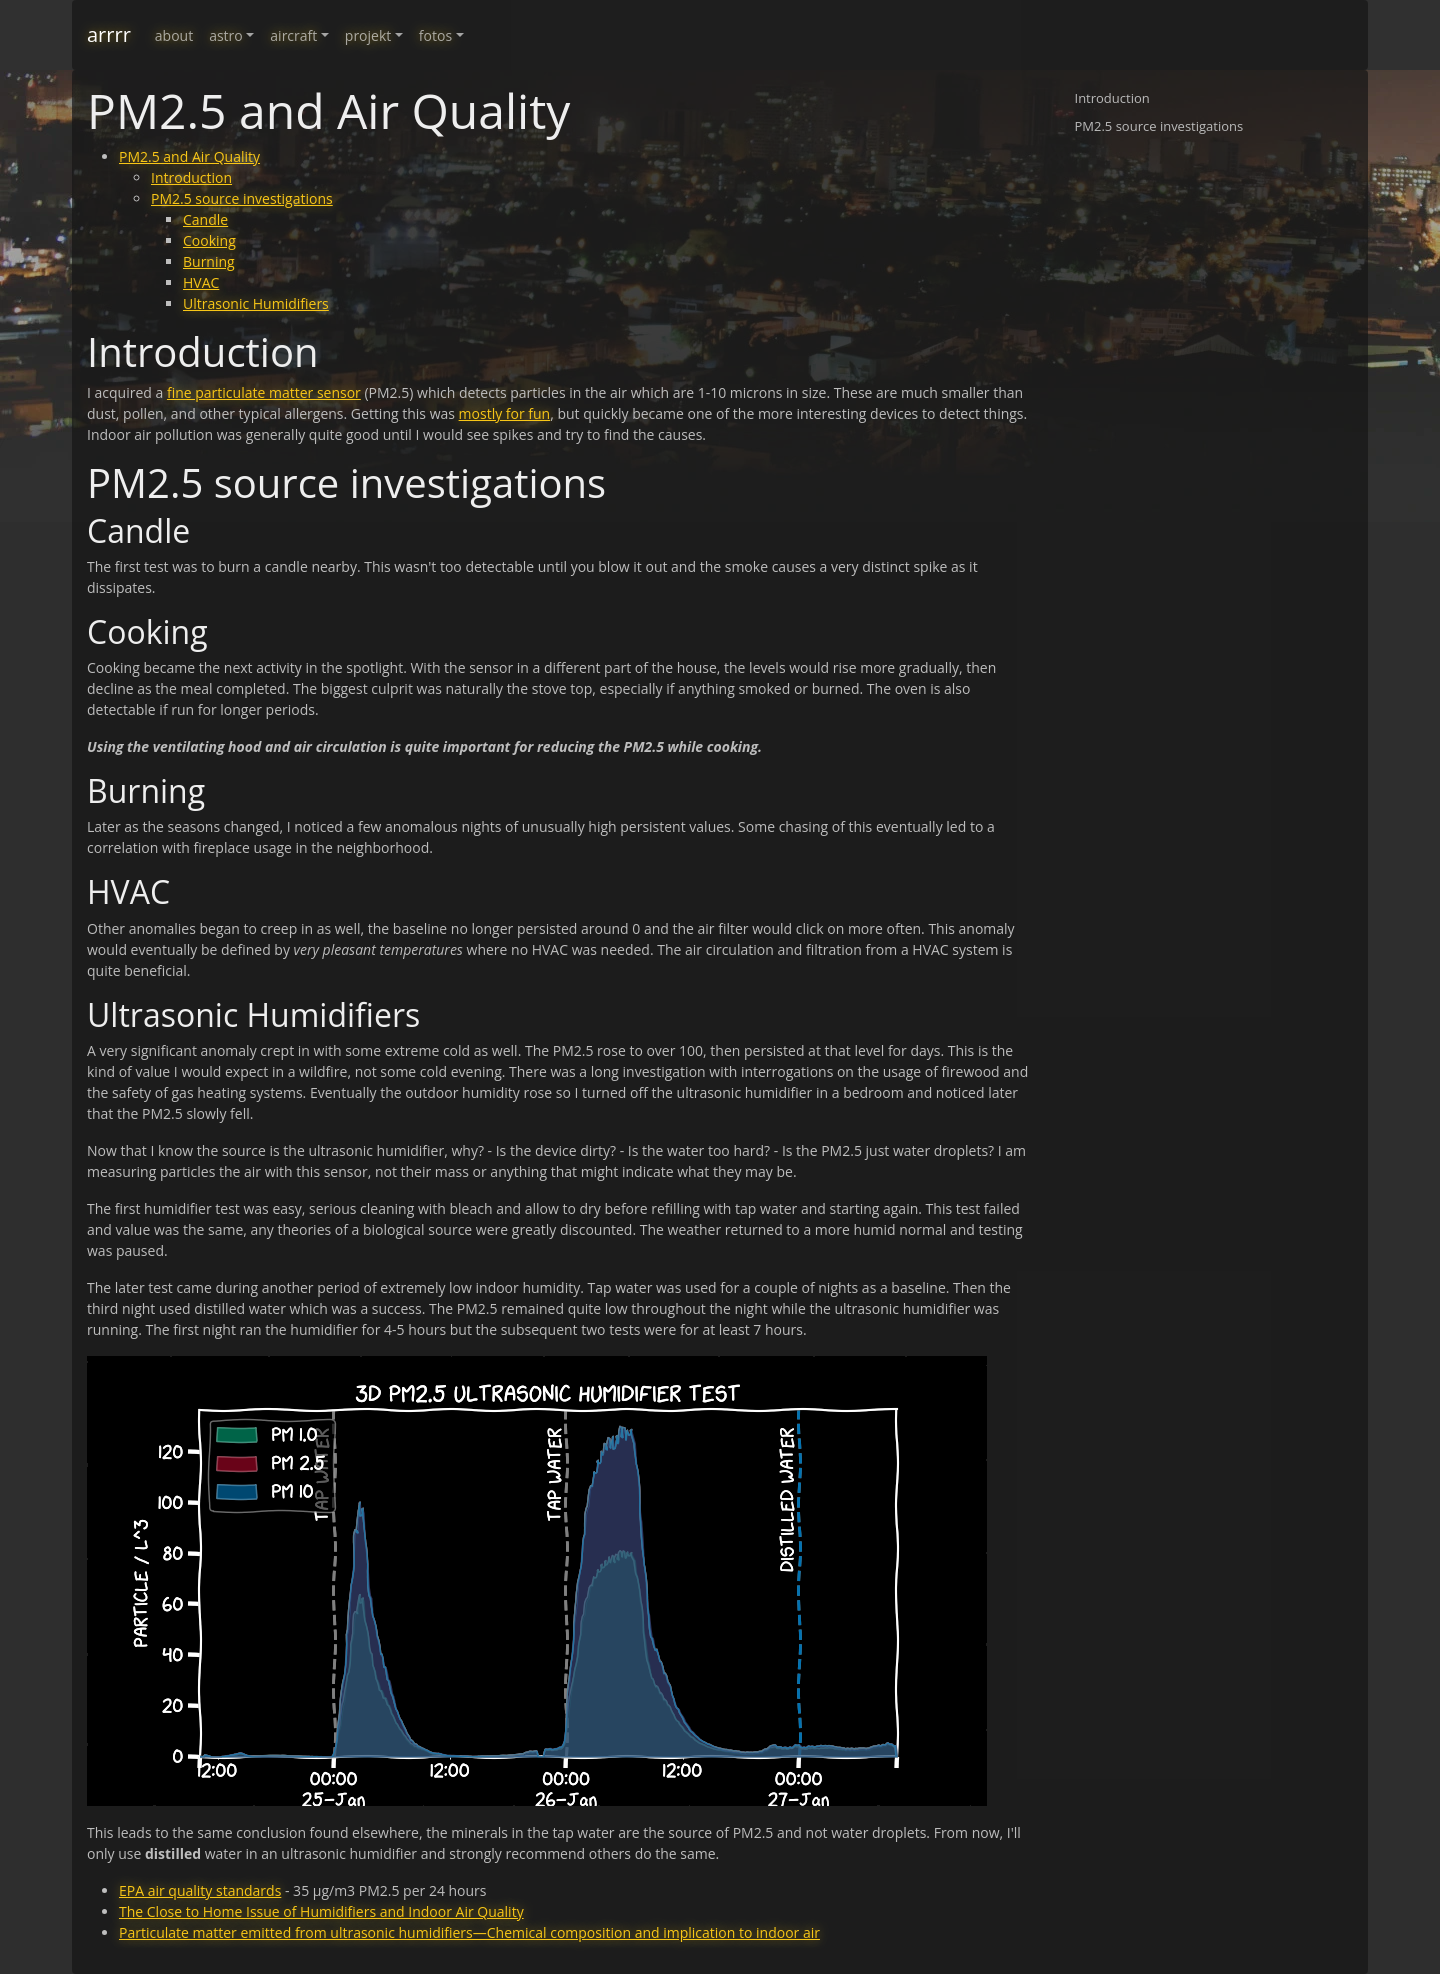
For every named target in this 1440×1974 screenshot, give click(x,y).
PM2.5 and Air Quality (189, 156)
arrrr (109, 34)
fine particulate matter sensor (264, 392)
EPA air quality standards (200, 1890)
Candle (205, 219)
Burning (209, 261)
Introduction (191, 177)
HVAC (201, 282)
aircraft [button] (293, 35)
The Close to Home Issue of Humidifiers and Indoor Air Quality (321, 1911)
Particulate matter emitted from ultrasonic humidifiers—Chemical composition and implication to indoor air (469, 1932)
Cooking (209, 240)
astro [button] (226, 35)
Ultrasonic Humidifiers (256, 303)
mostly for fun (505, 413)
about (174, 35)
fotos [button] (435, 35)
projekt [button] (368, 35)
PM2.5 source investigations (242, 198)
